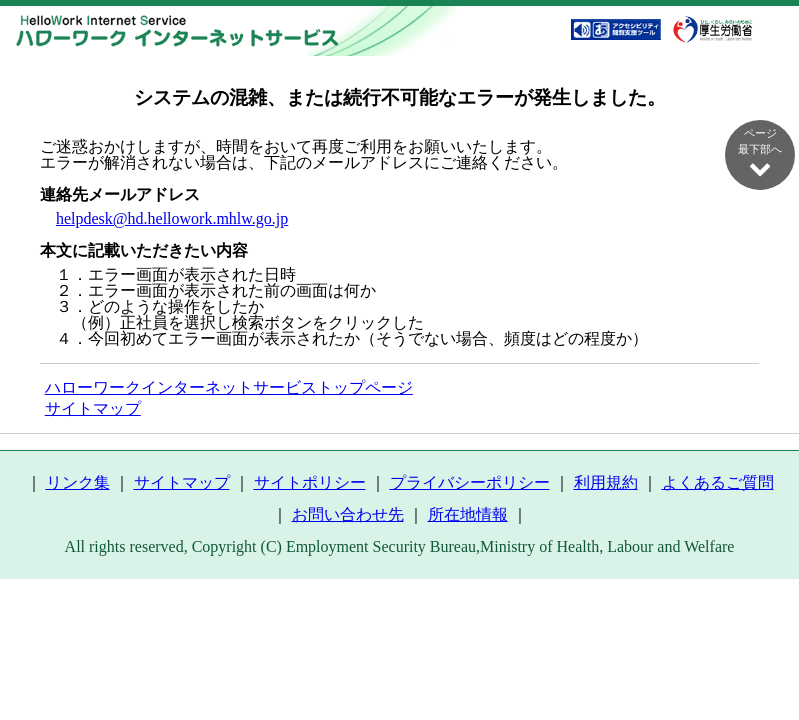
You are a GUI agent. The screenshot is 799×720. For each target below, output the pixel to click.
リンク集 (78, 482)
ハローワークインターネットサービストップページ (229, 387)
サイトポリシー (310, 482)
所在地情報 (468, 514)
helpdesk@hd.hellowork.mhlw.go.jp (172, 218)
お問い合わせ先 (348, 514)
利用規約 (606, 482)
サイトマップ (93, 408)
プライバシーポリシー (470, 482)
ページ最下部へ (760, 153)
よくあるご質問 (718, 482)
